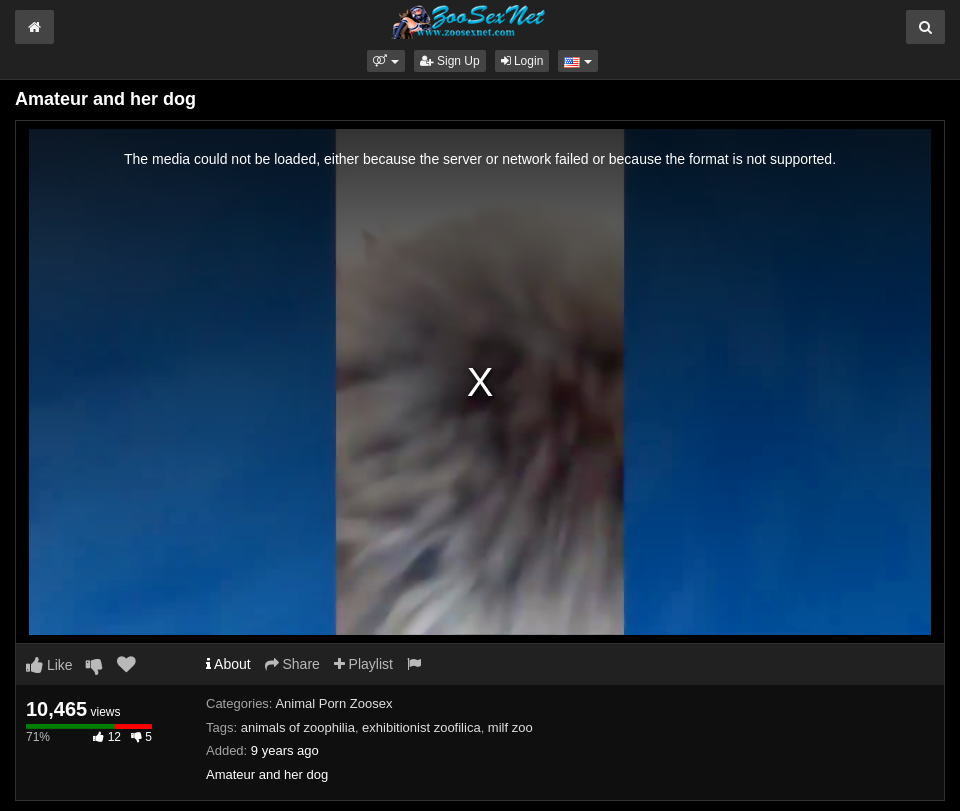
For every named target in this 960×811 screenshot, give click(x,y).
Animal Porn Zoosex (333, 703)
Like (49, 665)
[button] (385, 61)
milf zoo (510, 727)
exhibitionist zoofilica (421, 727)
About (228, 664)
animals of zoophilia (298, 727)
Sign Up (450, 61)
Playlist (363, 664)
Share (292, 664)
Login (522, 61)
